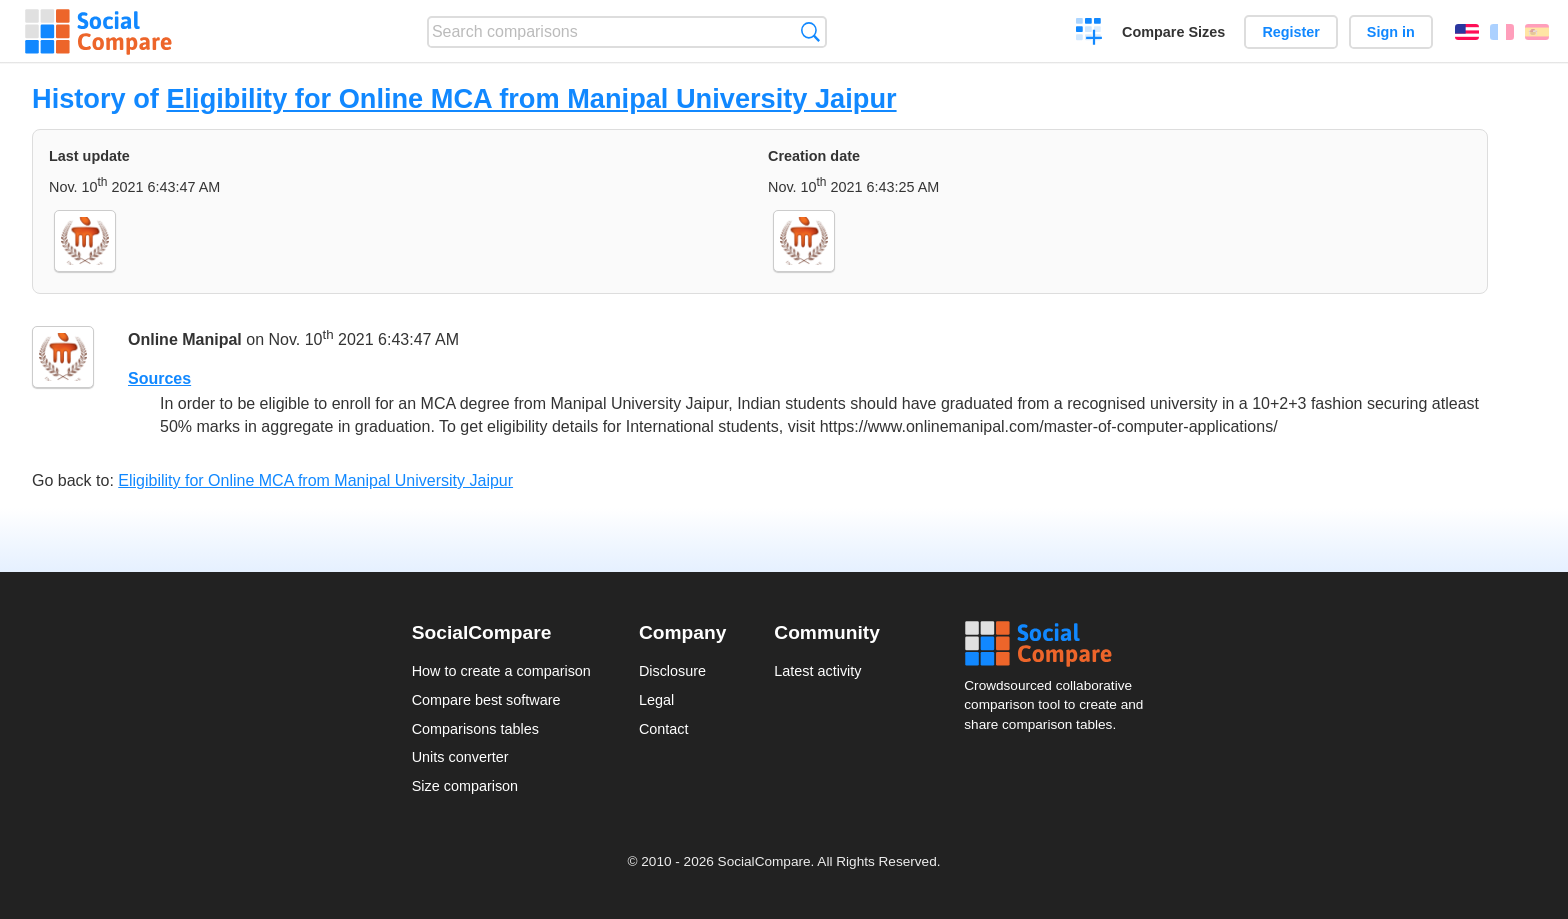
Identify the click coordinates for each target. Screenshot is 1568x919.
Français (1502, 32)
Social (1060, 644)
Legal (656, 700)
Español (1537, 32)
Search (810, 31)
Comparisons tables (475, 729)
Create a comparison (1089, 34)
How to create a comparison (501, 671)
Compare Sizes (1173, 32)
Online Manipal (185, 339)
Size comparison (465, 786)
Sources (159, 378)
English (1467, 32)
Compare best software (486, 700)
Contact (664, 729)
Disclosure (672, 671)
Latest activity (817, 671)
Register (1291, 32)
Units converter (460, 757)
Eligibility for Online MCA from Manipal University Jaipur (531, 98)
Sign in (1391, 32)
